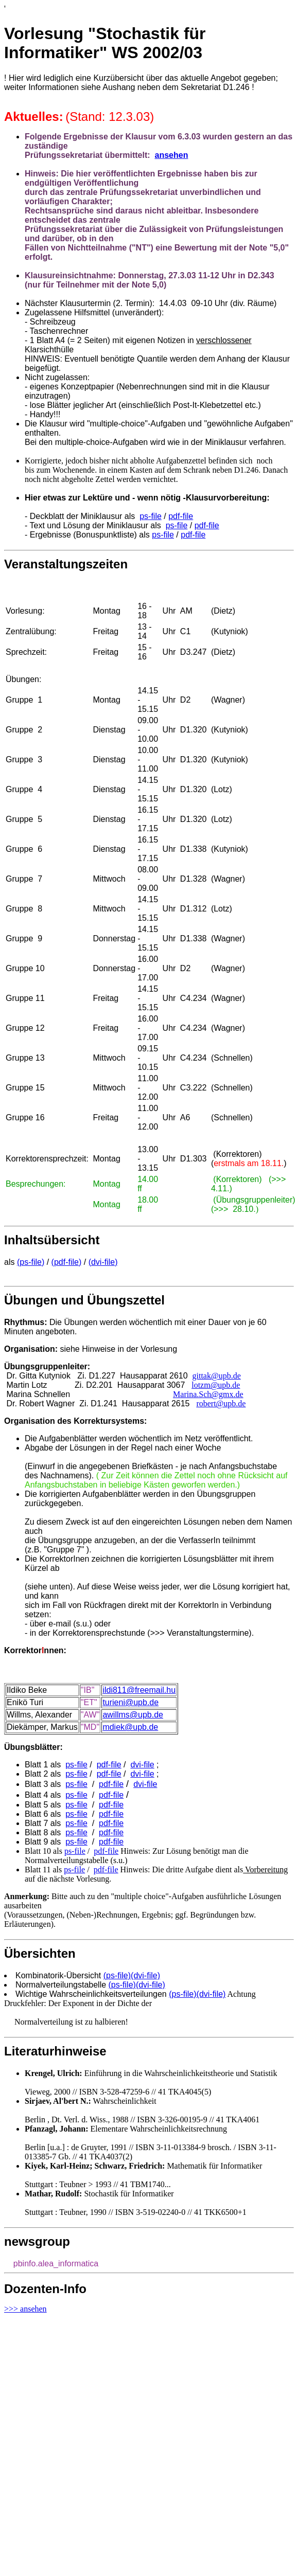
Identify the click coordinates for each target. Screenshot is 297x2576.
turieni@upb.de (130, 1702)
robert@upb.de (221, 1403)
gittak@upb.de (217, 1375)
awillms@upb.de (132, 1714)
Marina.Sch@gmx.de (208, 1394)
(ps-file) (30, 1262)
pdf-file (180, 516)
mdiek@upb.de (130, 1727)
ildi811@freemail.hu (139, 1690)
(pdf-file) (66, 1262)
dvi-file (142, 1764)
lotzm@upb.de (215, 1385)
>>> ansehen (25, 2308)
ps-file (150, 516)
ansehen (171, 155)
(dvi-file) (103, 1262)
